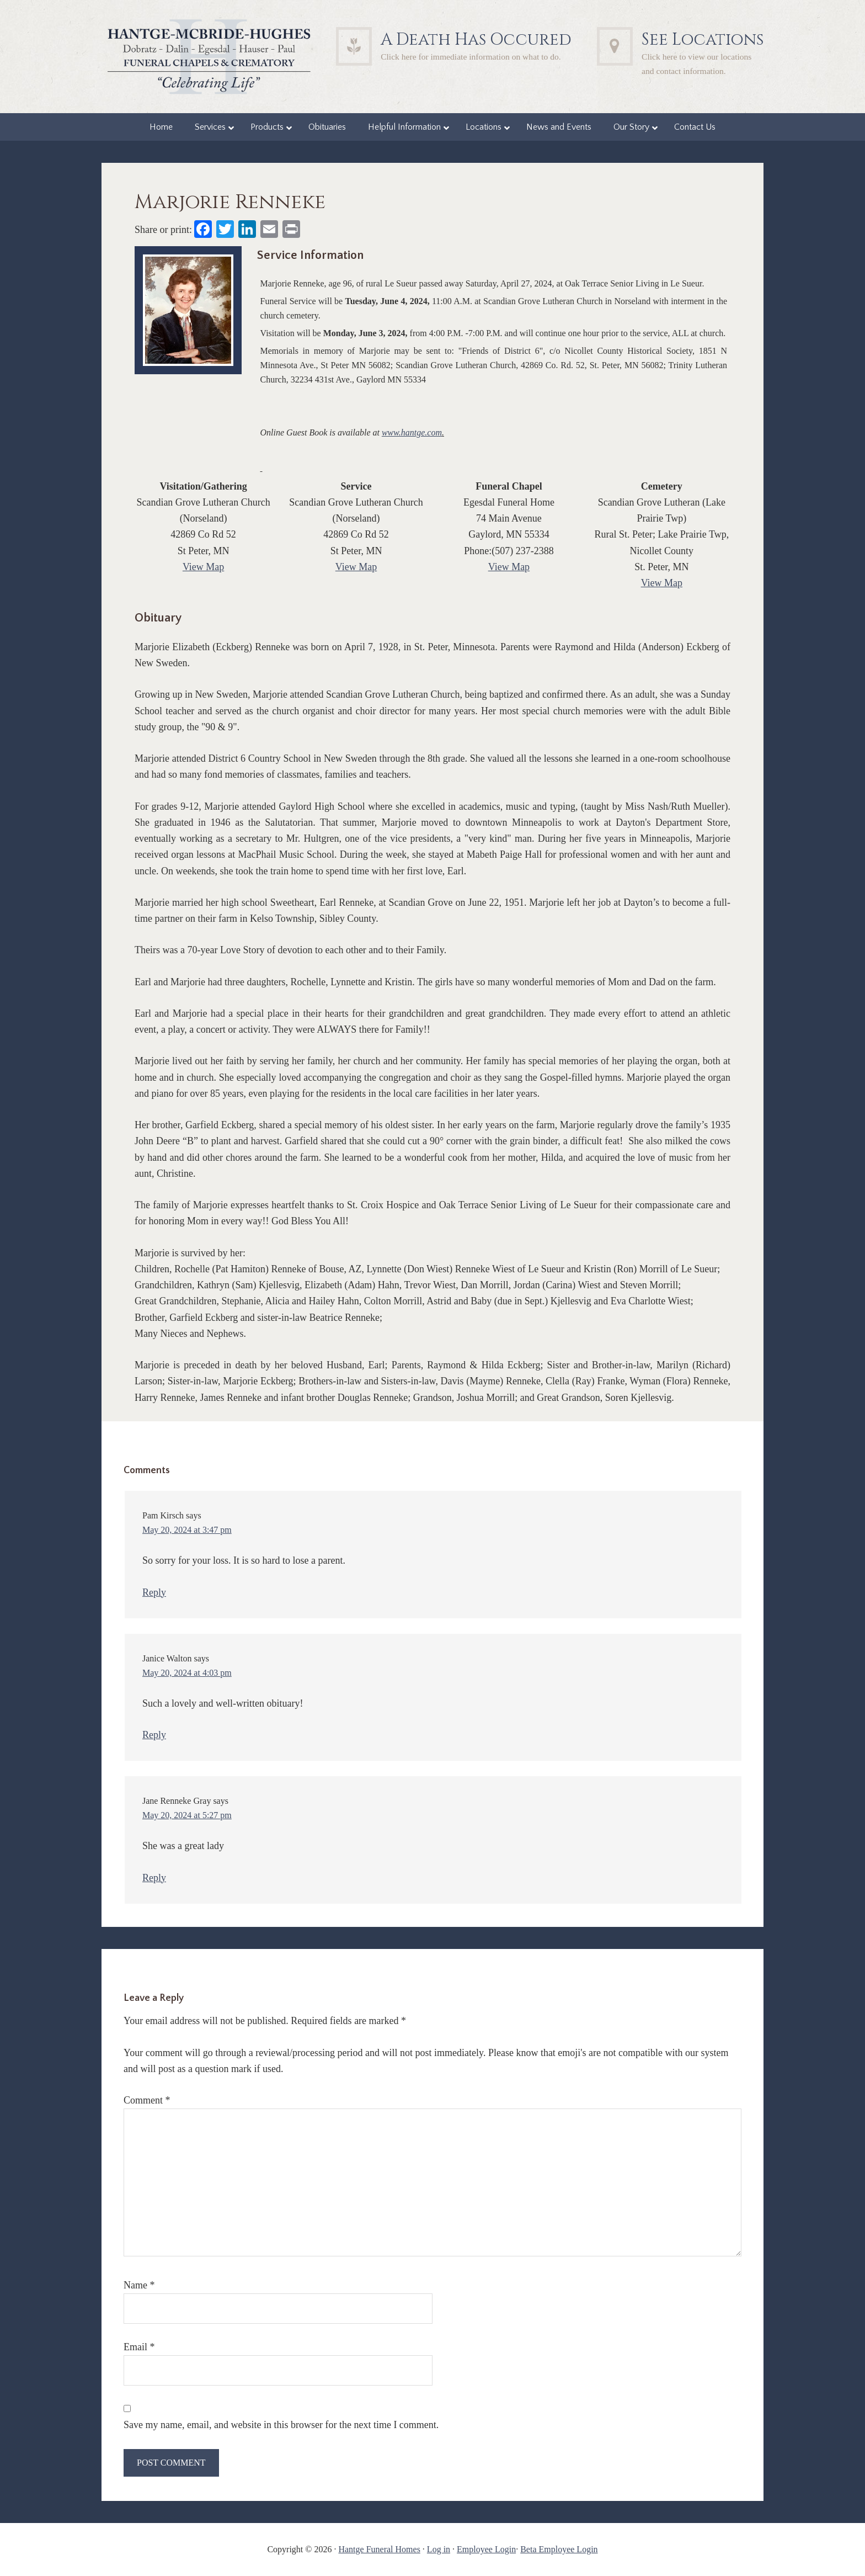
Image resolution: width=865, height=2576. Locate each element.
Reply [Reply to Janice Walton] (154, 1734)
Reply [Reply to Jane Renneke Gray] (154, 1877)
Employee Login (486, 2549)
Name (139, 2285)
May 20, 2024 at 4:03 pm (187, 1672)
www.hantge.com (412, 432)
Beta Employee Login (558, 2549)
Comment (147, 2100)
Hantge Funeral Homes (379, 2549)
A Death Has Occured (476, 40)
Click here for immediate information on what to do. (471, 56)
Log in (438, 2549)
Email (139, 2346)
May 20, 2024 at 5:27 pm (187, 1815)
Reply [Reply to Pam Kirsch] (154, 1592)
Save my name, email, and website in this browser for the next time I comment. (281, 2424)
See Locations (702, 40)
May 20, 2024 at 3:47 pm (187, 1529)
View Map (203, 566)
